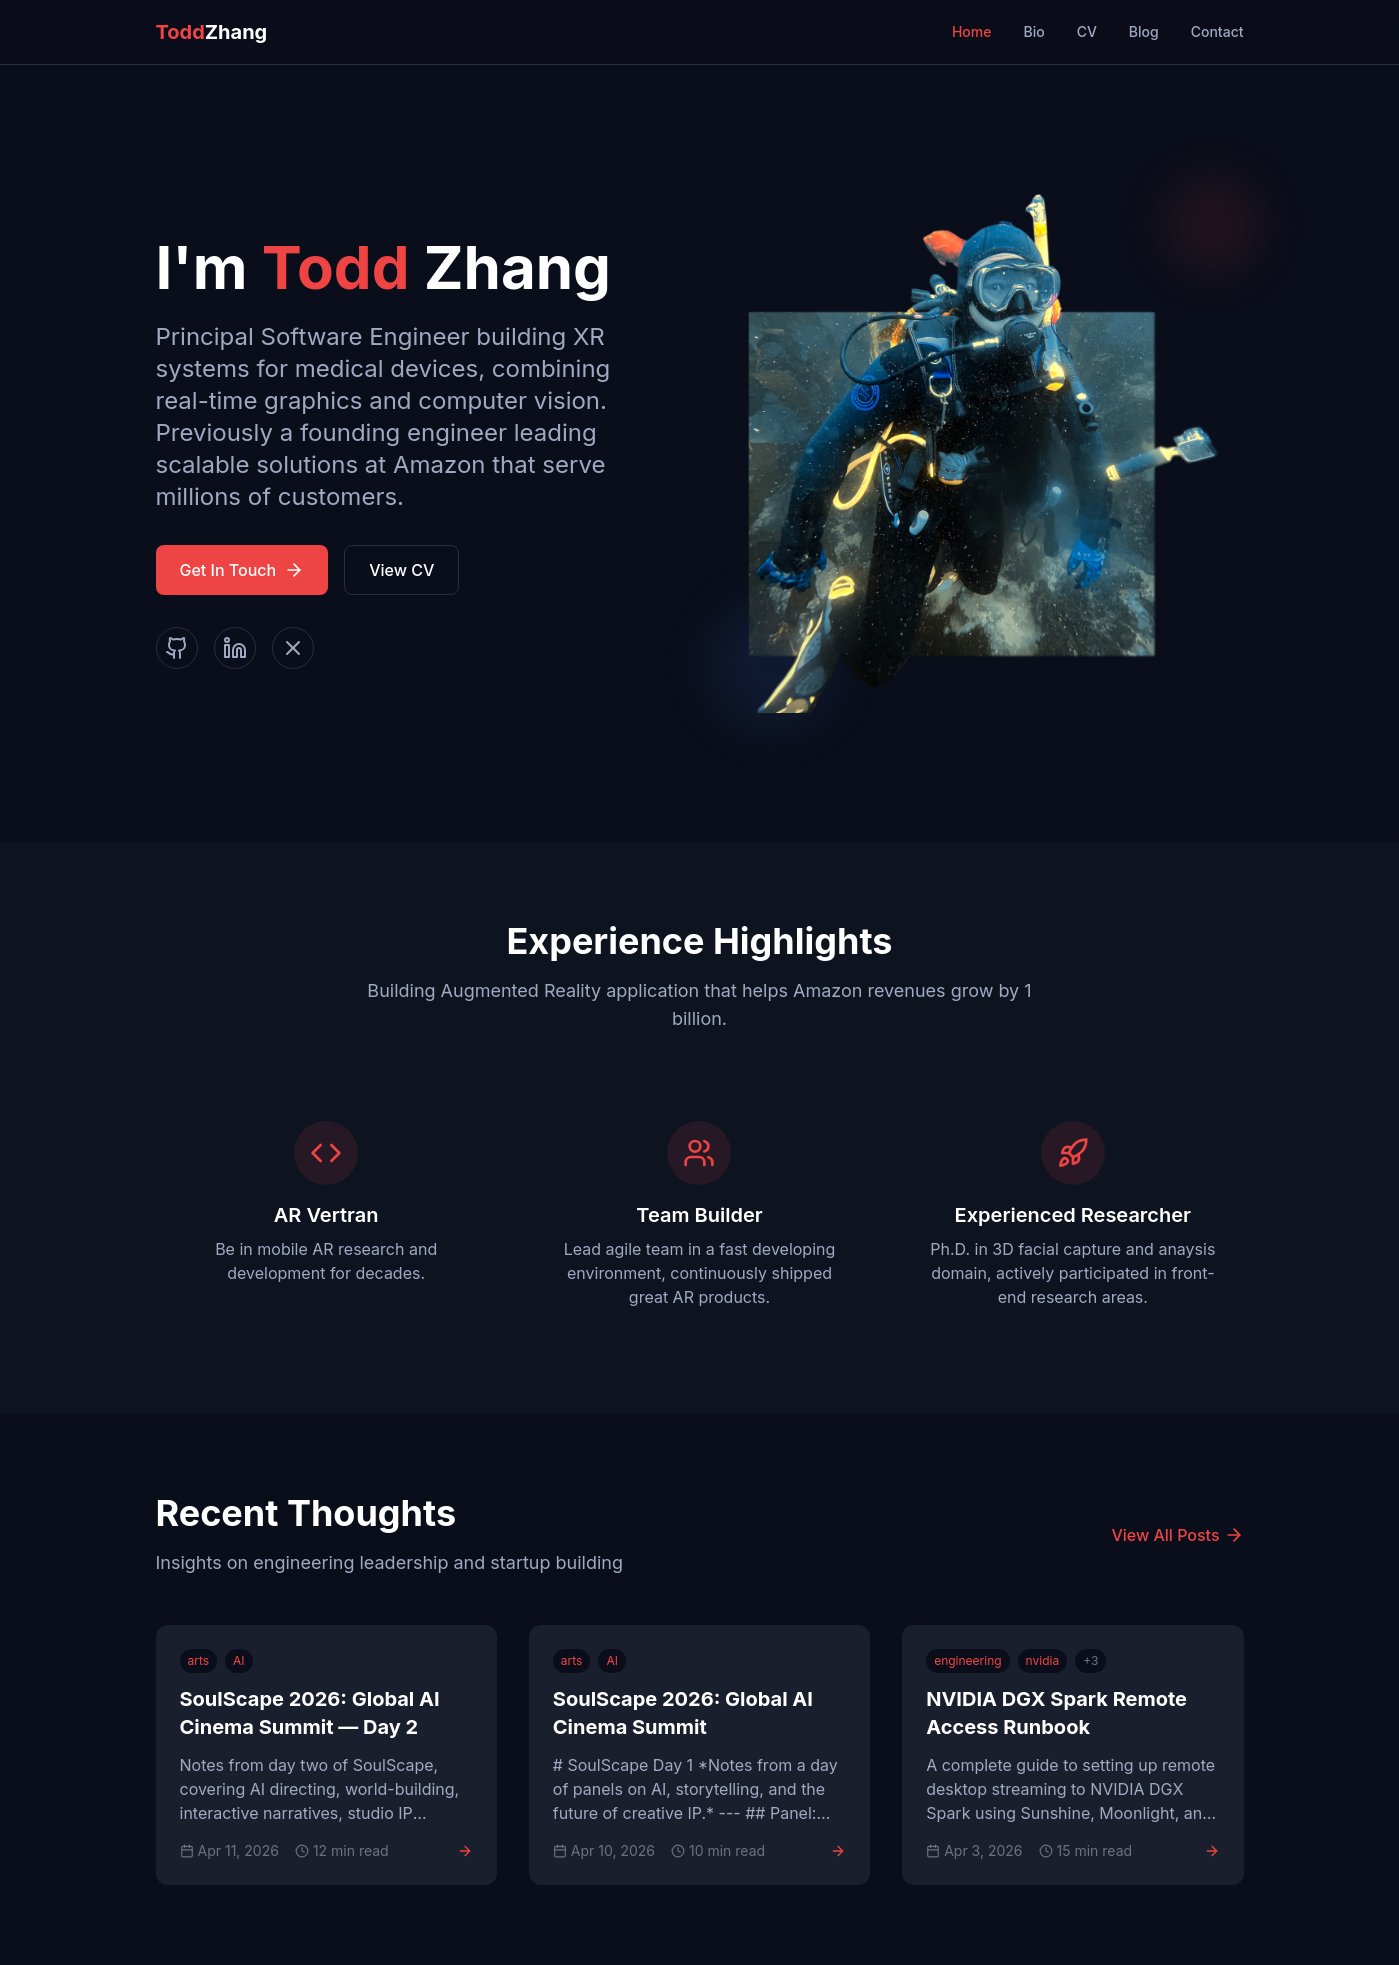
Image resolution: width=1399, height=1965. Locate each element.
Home (972, 31)
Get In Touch (242, 570)
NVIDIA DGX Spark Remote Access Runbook (1056, 1713)
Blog (1144, 31)
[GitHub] (177, 648)
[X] (293, 648)
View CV (401, 570)
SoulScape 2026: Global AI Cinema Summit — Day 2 (310, 1713)
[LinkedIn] (235, 648)
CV (1087, 31)
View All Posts (1177, 1535)
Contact (1217, 31)
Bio (1033, 31)
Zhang (212, 32)
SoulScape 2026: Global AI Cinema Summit (683, 1713)
